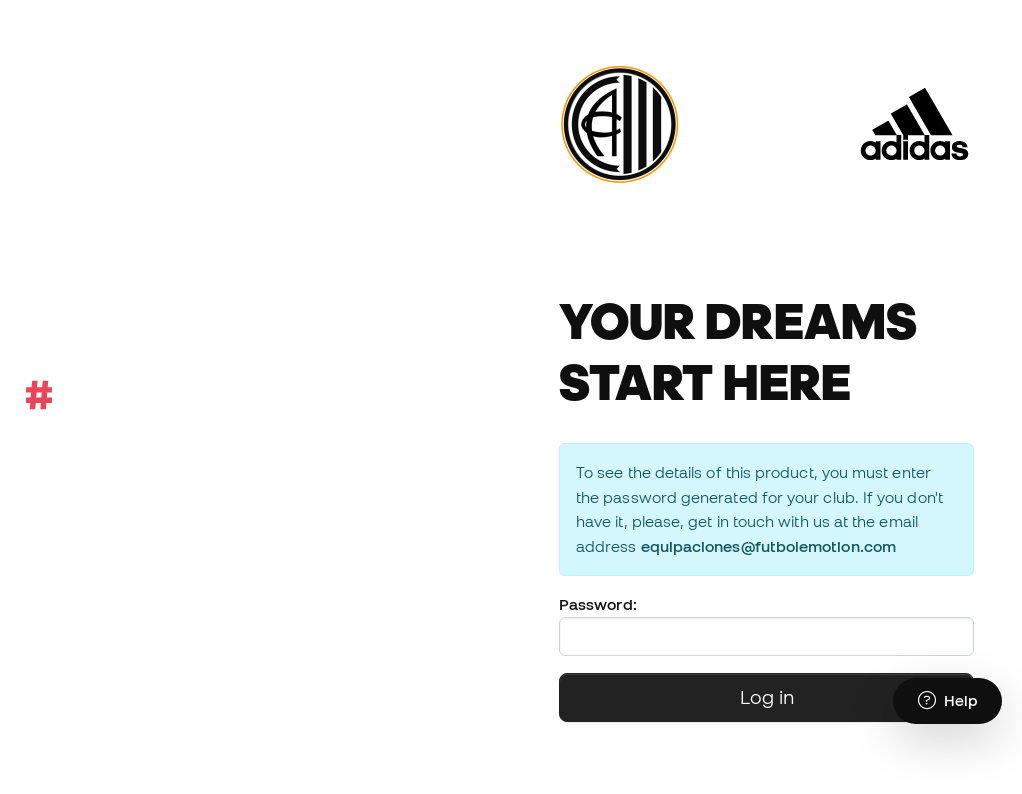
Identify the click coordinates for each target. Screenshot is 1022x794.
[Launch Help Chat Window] (947, 701)
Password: (598, 604)
